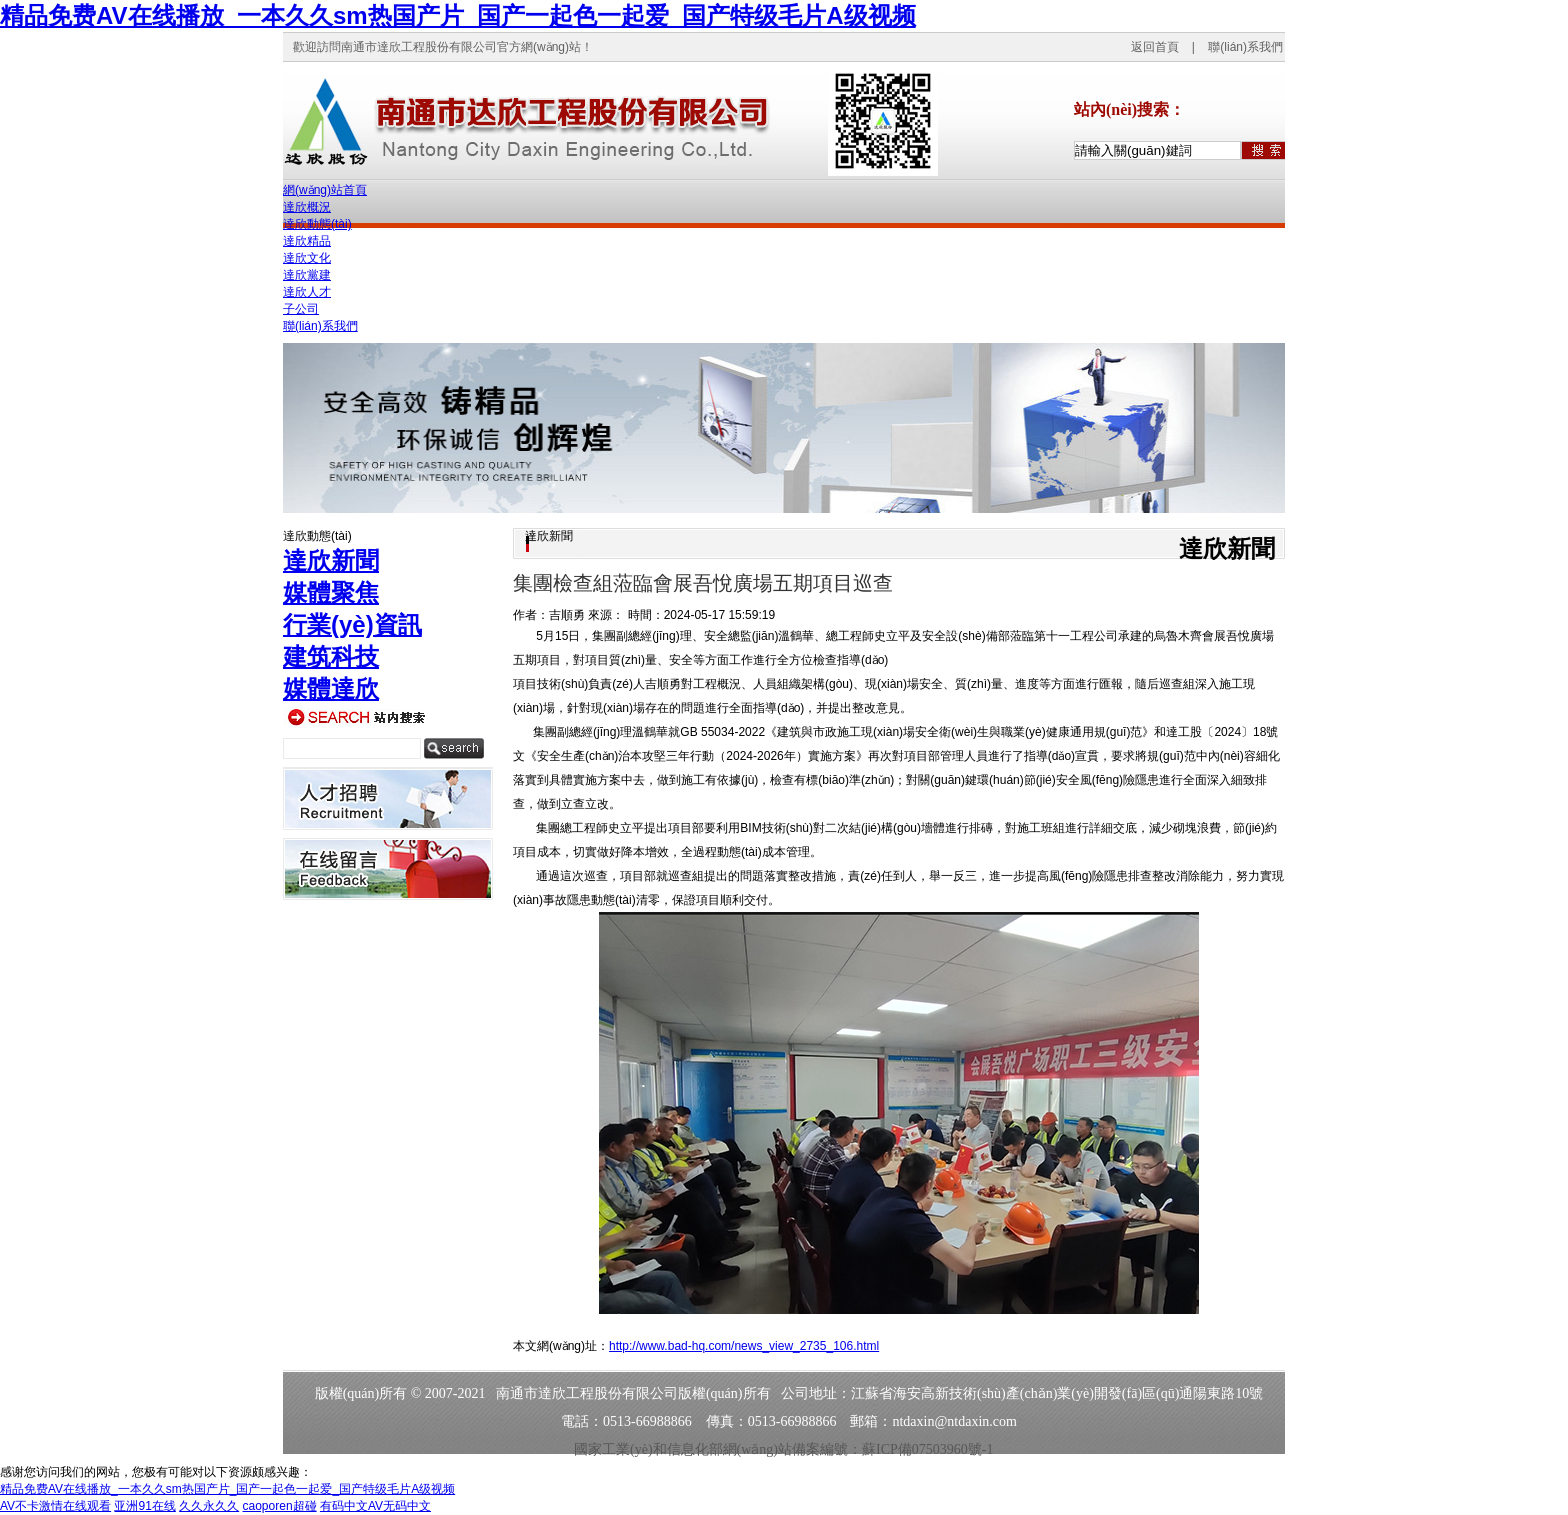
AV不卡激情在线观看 (55, 1506)
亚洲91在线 (144, 1506)
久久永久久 (209, 1506)
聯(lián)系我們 (1245, 47)
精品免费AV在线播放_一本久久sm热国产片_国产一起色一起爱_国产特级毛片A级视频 (458, 15)
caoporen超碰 (280, 1506)
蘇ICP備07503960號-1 (927, 1449)
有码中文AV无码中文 (375, 1506)
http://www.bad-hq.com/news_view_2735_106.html (744, 1346)
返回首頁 (1155, 47)
